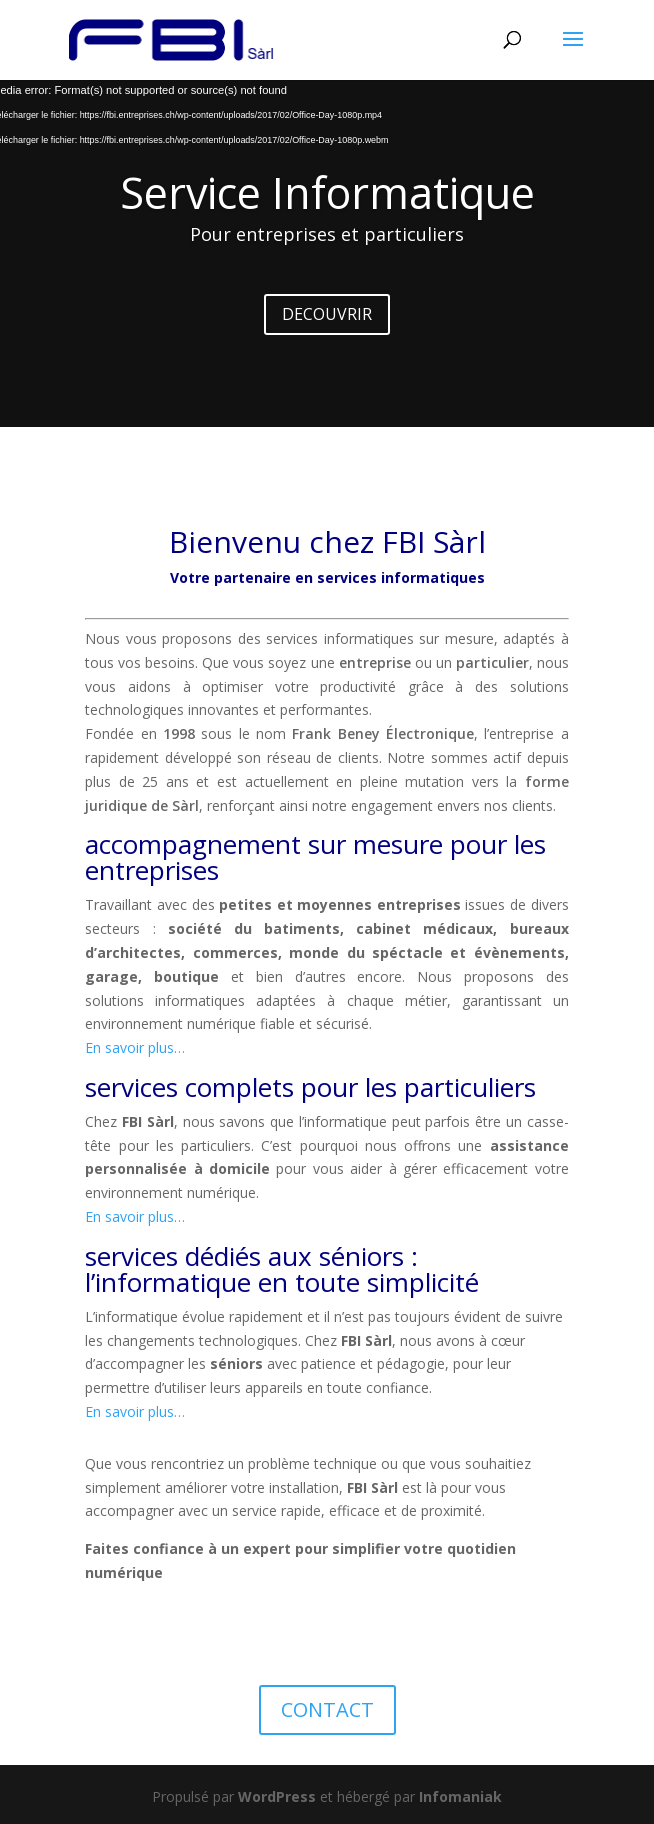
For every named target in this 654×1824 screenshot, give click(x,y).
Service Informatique (327, 192)
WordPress (277, 1796)
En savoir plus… (135, 1047)
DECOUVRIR (327, 314)
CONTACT (327, 1709)
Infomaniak (460, 1796)
